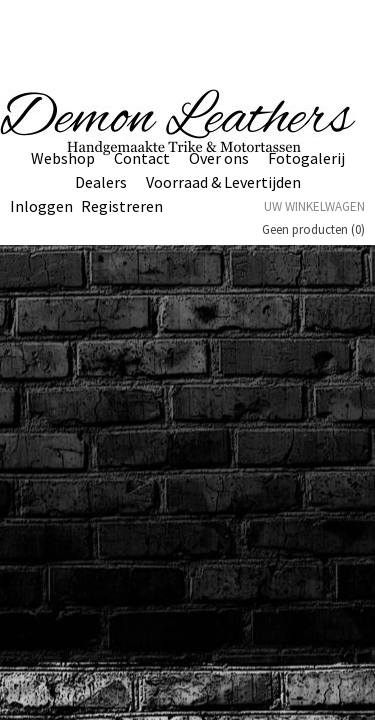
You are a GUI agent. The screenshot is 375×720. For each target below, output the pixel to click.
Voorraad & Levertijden (223, 182)
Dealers (101, 182)
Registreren (122, 206)
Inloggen (41, 206)
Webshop (63, 158)
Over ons (219, 158)
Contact (142, 158)
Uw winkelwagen (314, 206)
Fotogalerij (306, 158)
